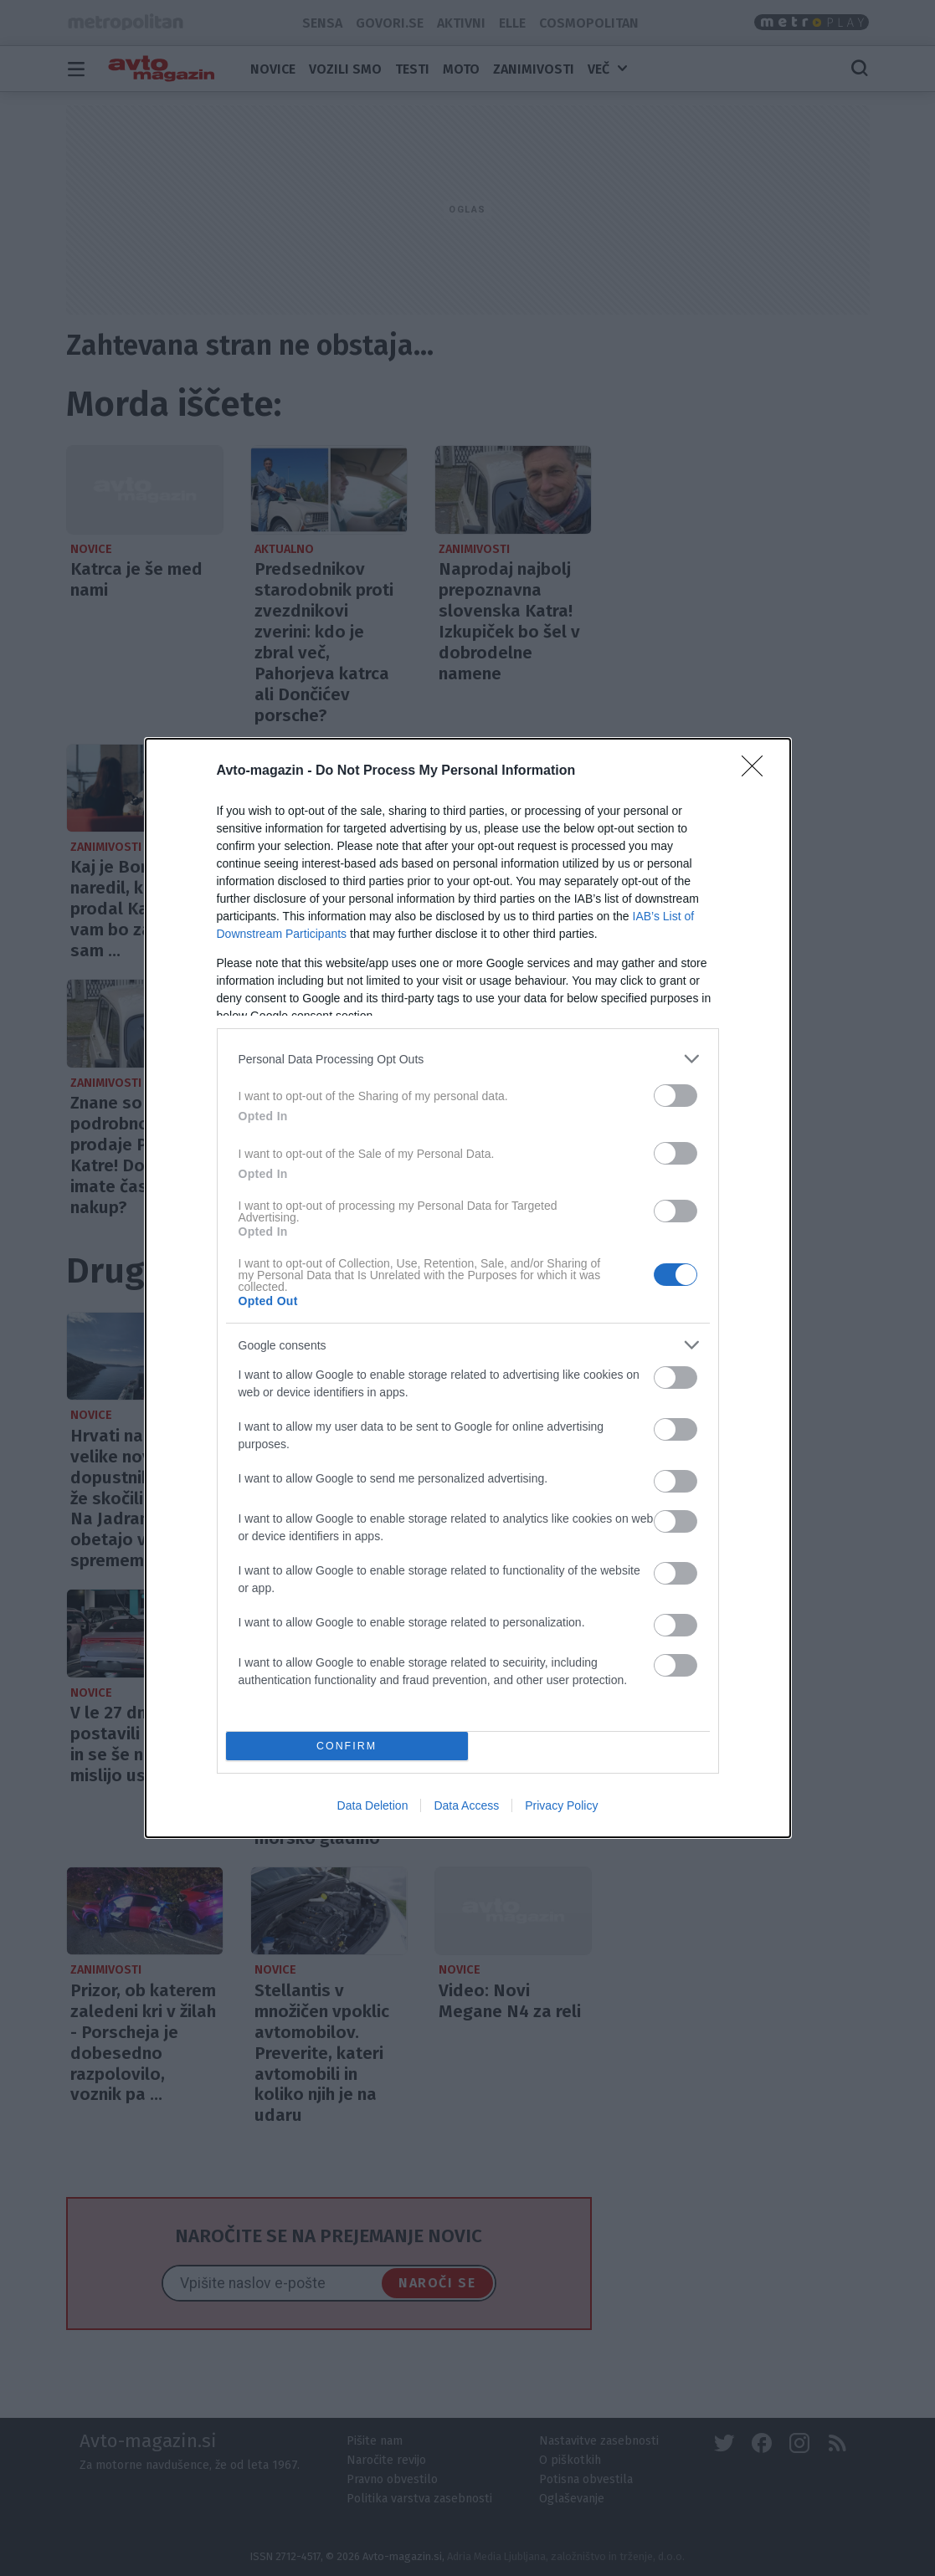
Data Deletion (372, 1805)
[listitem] (468, 1059)
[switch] (675, 1095)
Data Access (466, 1805)
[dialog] (468, 1288)
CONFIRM (347, 1746)
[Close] (757, 771)
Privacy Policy (561, 1805)
